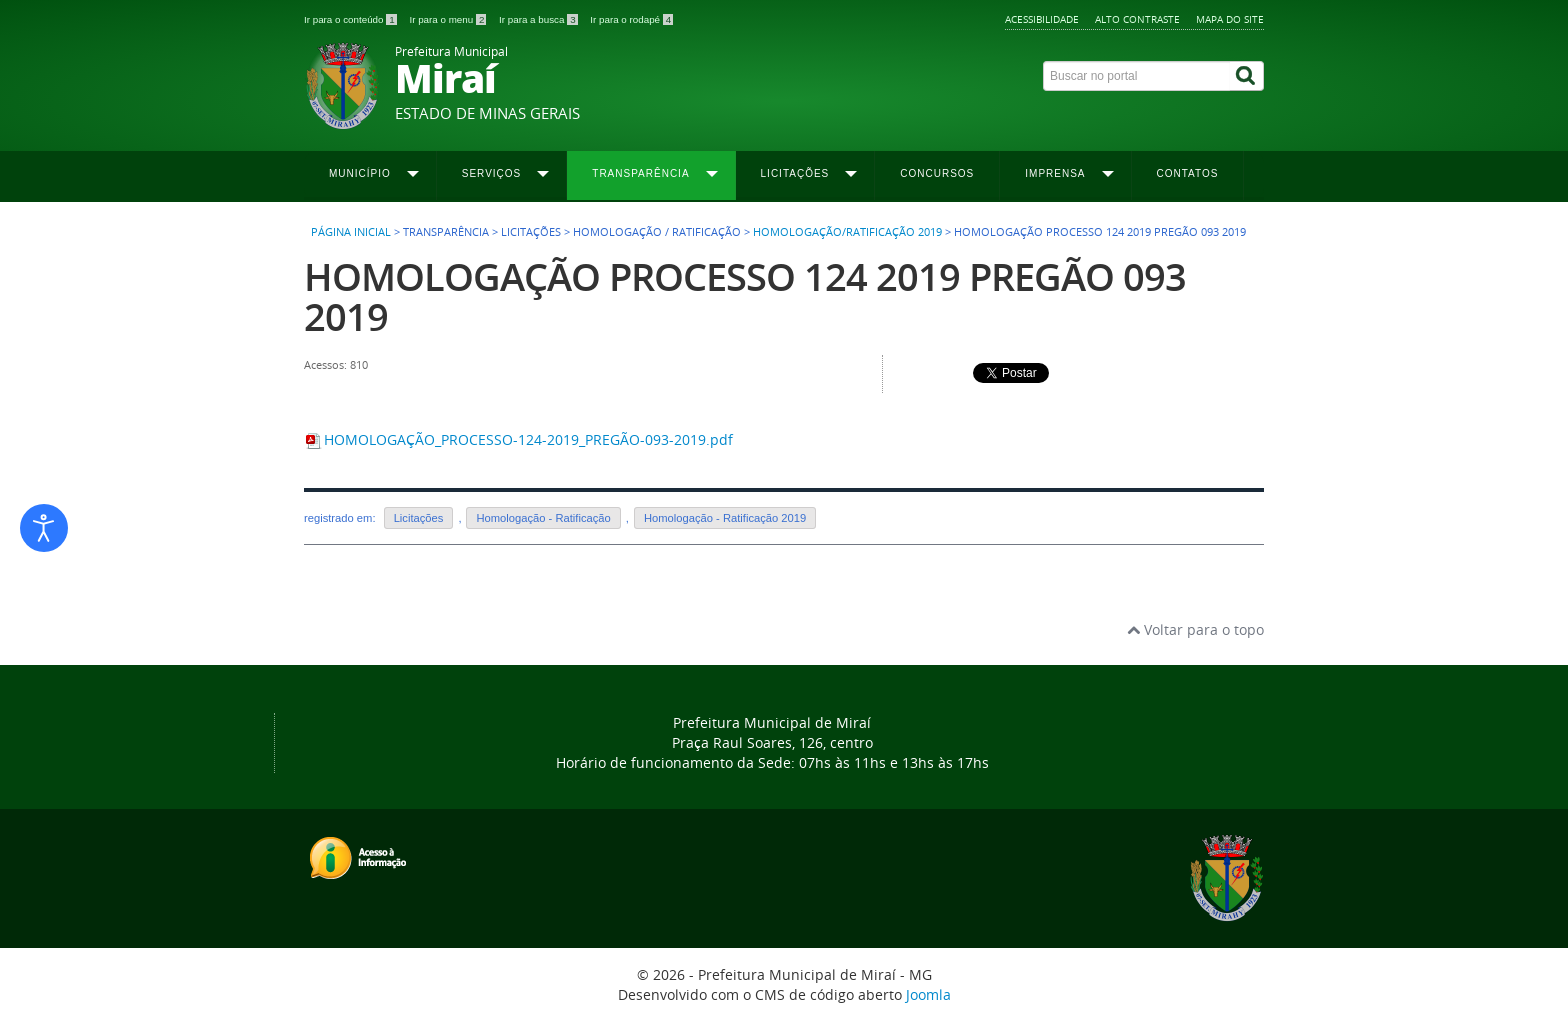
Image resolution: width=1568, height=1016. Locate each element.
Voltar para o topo (1195, 629)
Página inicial (351, 232)
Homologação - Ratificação (543, 518)
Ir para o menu (449, 19)
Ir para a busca (539, 19)
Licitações (419, 518)
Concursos (937, 173)
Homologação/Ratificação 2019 (847, 232)
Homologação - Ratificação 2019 (725, 518)
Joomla (928, 994)
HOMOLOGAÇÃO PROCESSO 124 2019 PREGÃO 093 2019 (745, 296)
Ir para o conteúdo (351, 19)
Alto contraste (1137, 19)
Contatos (1188, 173)
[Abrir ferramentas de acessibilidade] (44, 528)
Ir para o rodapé (631, 19)
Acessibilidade (1042, 19)
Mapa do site (1230, 19)
